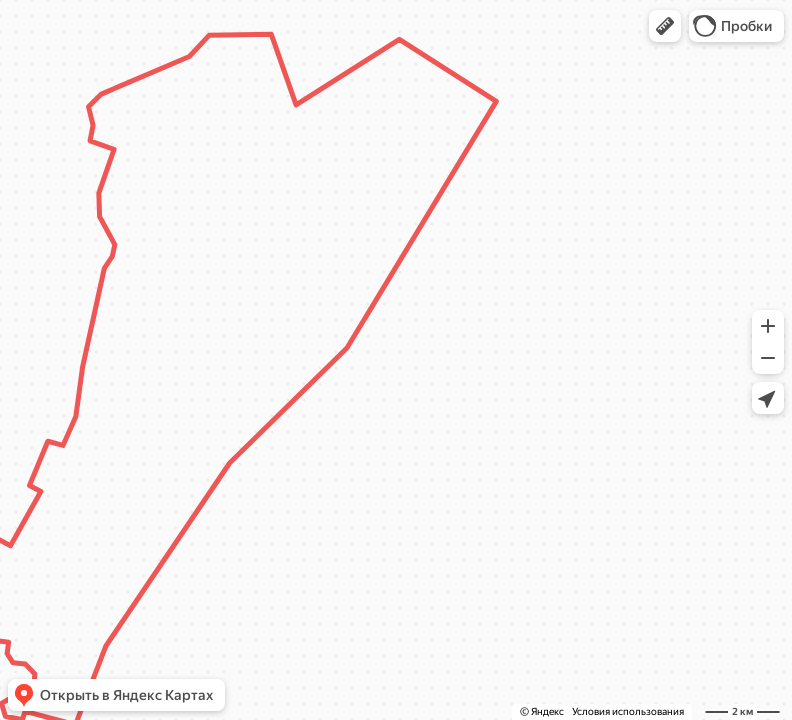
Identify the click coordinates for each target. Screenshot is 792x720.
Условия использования (628, 711)
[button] (665, 26)
